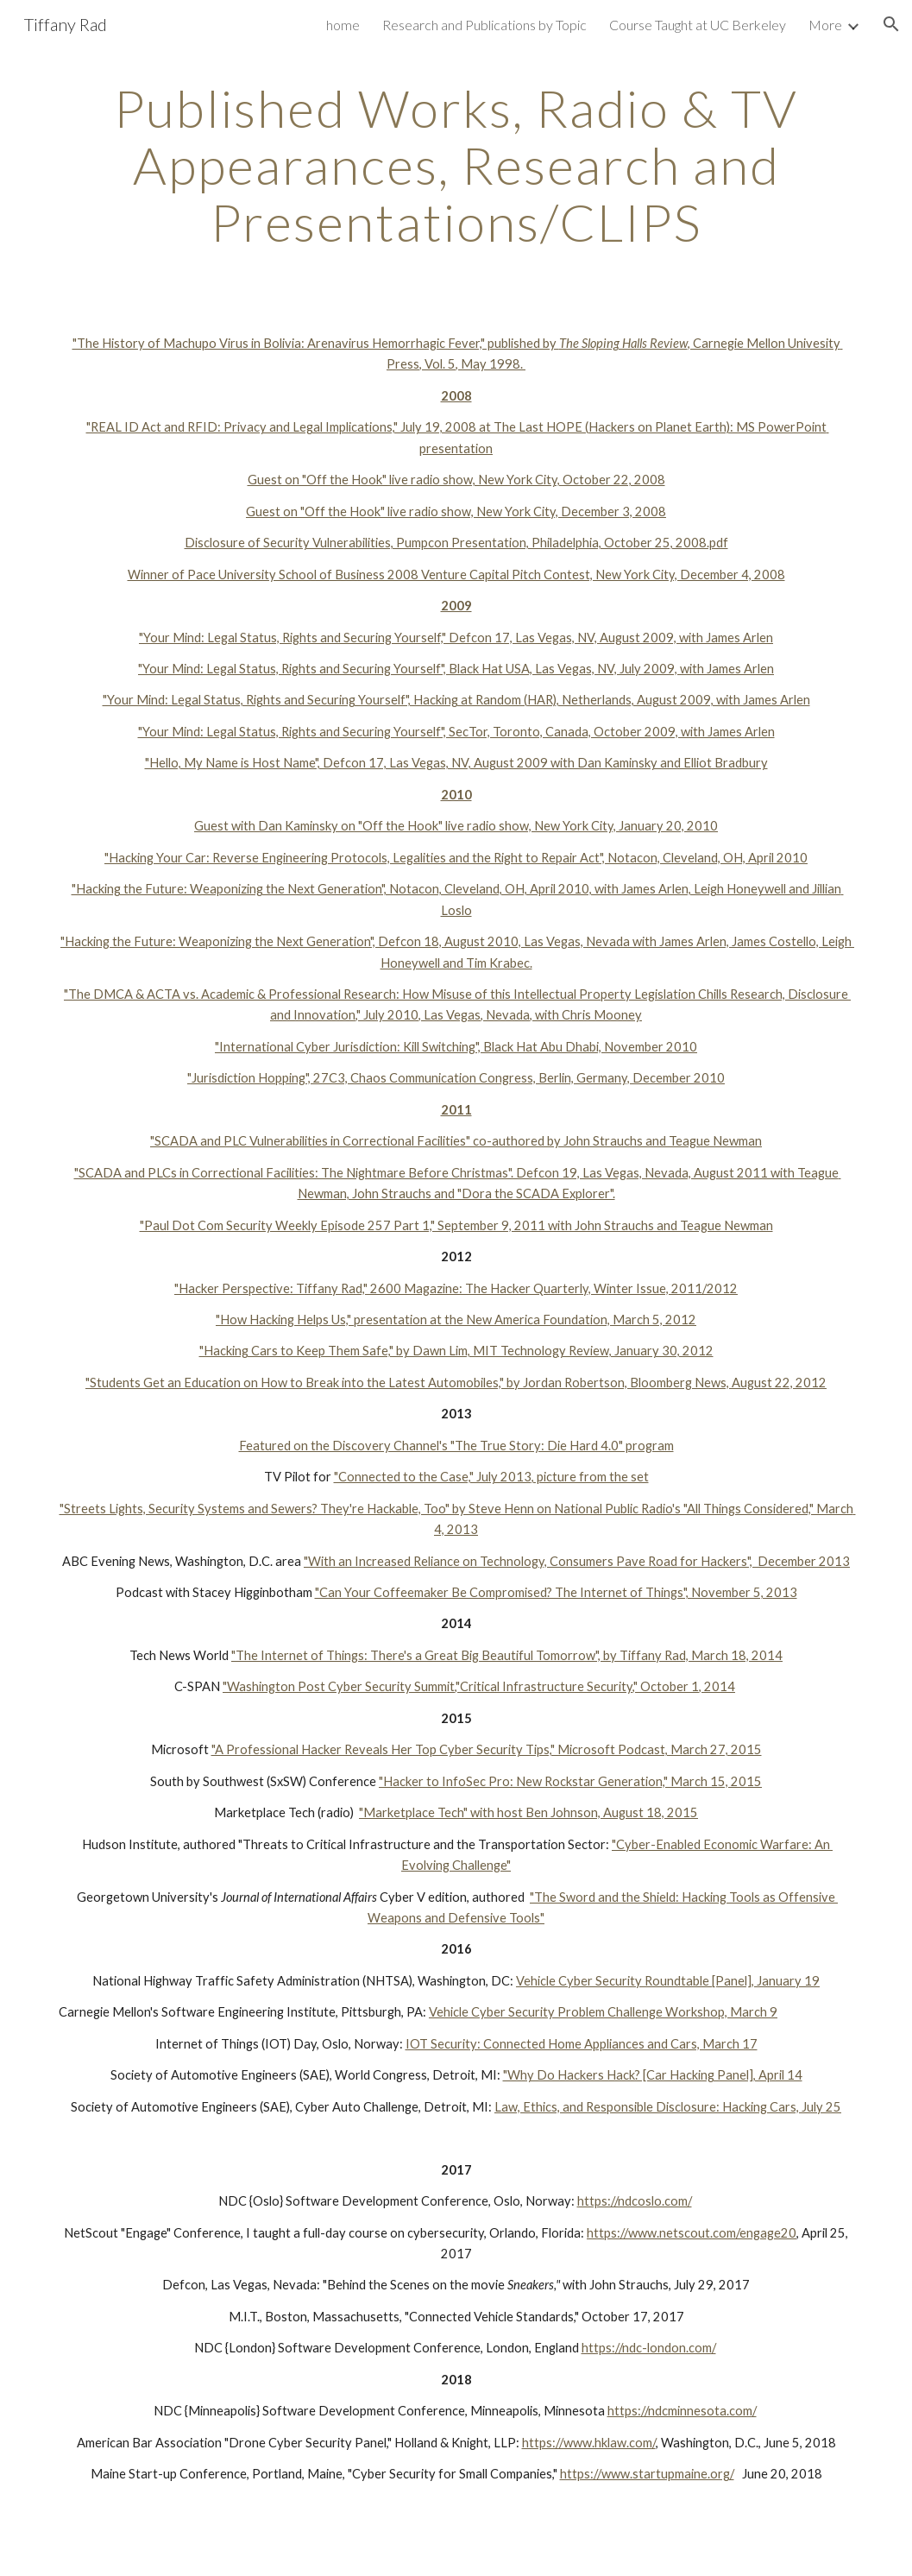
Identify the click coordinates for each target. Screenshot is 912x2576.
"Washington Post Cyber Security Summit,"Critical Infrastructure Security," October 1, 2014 (479, 1686)
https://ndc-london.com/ (649, 2347)
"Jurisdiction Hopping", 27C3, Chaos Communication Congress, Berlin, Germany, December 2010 (456, 1077)
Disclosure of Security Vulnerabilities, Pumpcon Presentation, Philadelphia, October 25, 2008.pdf (456, 542)
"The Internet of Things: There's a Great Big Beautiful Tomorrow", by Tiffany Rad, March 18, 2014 (507, 1655)
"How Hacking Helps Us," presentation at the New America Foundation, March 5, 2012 (456, 1319)
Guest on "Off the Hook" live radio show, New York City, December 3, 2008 (456, 511)
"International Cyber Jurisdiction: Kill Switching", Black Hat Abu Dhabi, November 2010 (456, 1046)
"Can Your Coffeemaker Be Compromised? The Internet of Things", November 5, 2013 (556, 1592)
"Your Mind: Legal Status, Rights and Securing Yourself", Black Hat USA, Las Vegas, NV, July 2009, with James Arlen (456, 668)
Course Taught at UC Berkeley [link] (697, 24)
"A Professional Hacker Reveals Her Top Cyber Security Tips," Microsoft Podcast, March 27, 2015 (486, 1749)
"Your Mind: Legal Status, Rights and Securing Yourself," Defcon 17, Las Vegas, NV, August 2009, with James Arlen (456, 637)
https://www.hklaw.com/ (589, 2442)
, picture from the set (590, 1476)
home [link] (343, 24)
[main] (456, 165)
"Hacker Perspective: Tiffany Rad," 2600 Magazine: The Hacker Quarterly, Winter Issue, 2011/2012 (456, 1288)
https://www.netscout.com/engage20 (691, 2233)
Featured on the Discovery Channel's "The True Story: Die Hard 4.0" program (456, 1445)
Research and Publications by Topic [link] (484, 24)
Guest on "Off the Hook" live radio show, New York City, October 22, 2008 (456, 479)
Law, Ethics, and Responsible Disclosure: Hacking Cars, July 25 (667, 2106)
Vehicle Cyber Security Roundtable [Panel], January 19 (668, 1980)
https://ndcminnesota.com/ (682, 2410)
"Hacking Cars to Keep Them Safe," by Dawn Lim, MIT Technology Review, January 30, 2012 (456, 1350)
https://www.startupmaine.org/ (647, 2473)
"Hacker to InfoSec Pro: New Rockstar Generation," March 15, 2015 (570, 1781)
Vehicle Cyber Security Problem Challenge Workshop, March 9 (603, 2012)
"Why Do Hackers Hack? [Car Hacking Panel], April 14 (652, 2075)
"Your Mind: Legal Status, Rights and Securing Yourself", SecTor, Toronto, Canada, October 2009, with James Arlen (456, 731)
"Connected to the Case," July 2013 (432, 1476)
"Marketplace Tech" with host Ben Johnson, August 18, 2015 (528, 1812)
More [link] (825, 24)
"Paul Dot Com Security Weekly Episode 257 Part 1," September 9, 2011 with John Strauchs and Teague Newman (456, 1225)
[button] (891, 24)
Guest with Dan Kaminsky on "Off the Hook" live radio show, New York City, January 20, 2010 (456, 825)
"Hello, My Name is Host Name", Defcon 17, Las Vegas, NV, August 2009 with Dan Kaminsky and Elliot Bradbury (456, 762)
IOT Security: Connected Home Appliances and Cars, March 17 (582, 2043)
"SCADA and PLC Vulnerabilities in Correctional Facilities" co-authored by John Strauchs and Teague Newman (456, 1140)
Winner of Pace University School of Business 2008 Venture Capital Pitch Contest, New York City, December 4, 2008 (456, 574)
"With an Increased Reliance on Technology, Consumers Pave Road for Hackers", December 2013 (577, 1561)
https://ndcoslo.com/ (634, 2201)
